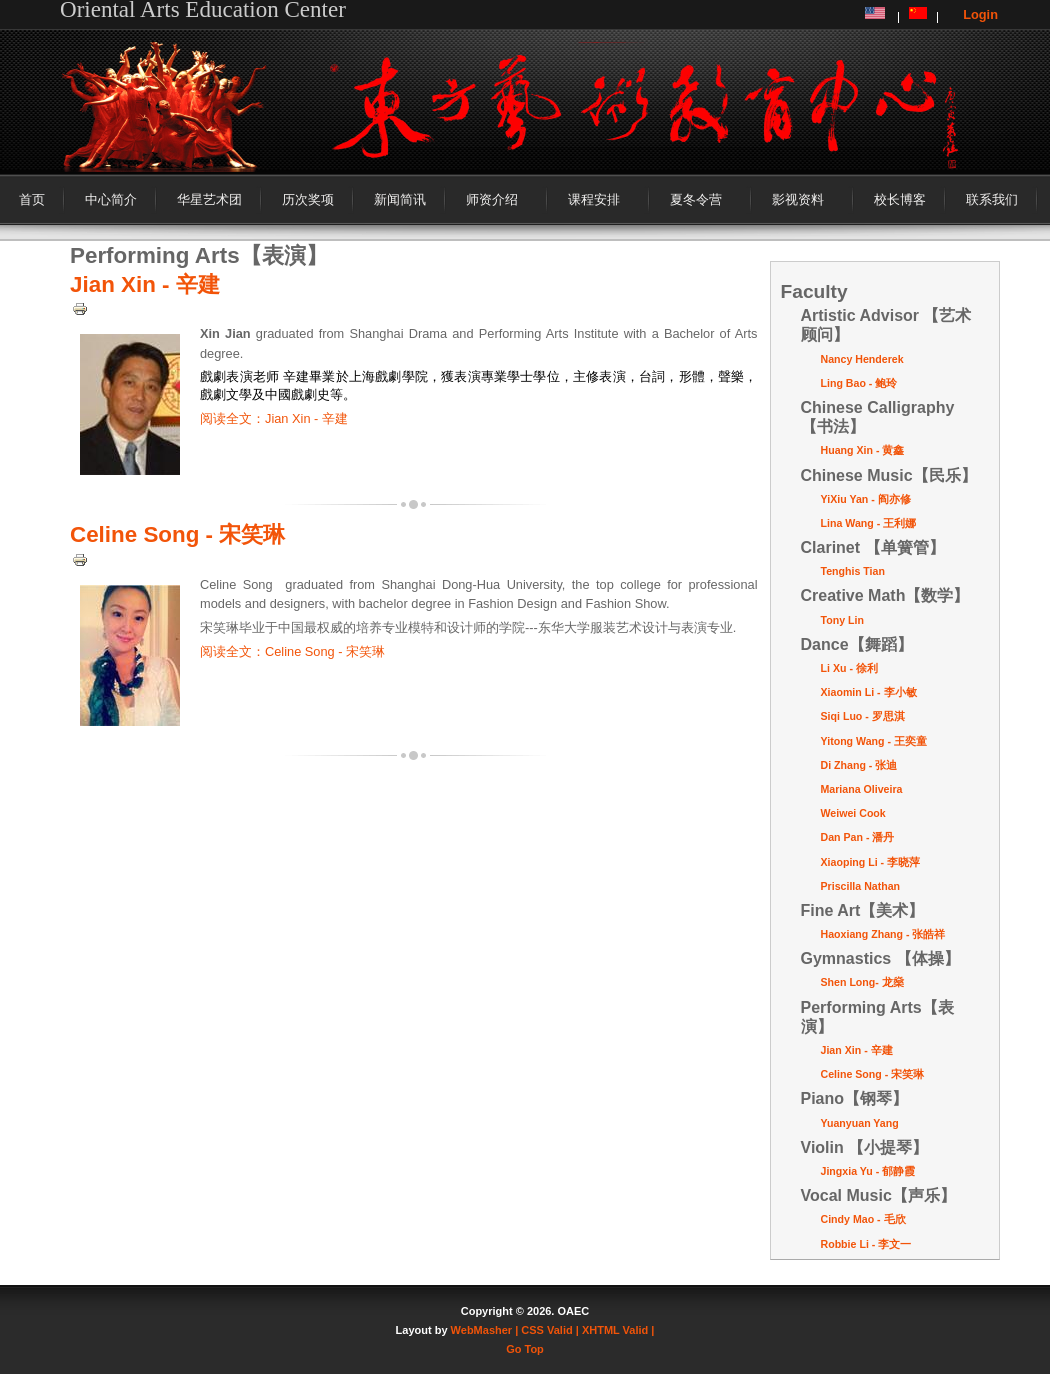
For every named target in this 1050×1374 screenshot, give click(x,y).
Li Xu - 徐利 (849, 668)
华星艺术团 (209, 199)
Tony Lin (842, 620)
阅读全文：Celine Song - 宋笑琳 (292, 651)
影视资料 (798, 199)
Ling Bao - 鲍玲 (859, 383)
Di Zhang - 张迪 (859, 765)
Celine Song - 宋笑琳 (177, 534)
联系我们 (992, 199)
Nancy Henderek (862, 359)
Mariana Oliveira (862, 789)
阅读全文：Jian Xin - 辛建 (274, 418)
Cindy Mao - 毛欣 (863, 1219)
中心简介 (111, 199)
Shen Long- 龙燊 (862, 982)
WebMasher (482, 1330)
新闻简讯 (400, 199)
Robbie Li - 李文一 (866, 1244)
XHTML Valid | (618, 1330)
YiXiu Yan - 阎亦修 (866, 499)
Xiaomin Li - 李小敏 (869, 692)
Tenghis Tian (853, 571)
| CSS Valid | (547, 1330)
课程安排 (594, 199)
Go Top (525, 1349)
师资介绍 (492, 199)
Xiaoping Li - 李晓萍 (871, 862)
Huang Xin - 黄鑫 (863, 450)
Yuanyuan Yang (860, 1123)
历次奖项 (308, 199)
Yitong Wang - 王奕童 (874, 741)
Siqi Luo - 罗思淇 (863, 716)
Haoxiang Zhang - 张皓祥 (883, 934)
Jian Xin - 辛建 (145, 284)
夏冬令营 (696, 199)
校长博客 (900, 199)
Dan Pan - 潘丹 (858, 837)
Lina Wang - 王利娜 (869, 523)
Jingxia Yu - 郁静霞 (868, 1171)
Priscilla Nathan (861, 886)
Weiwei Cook (853, 813)
